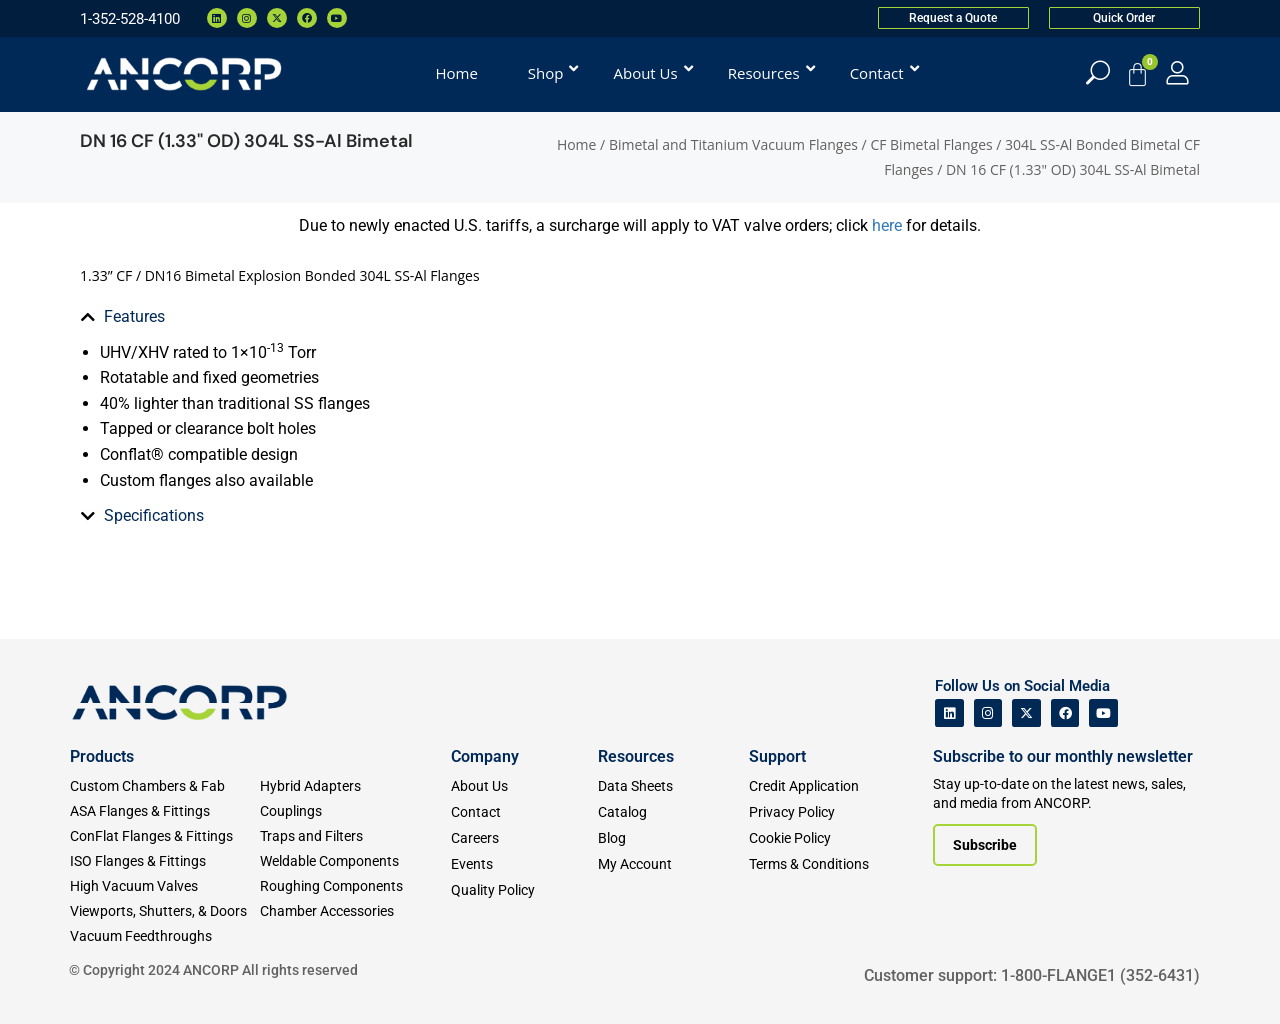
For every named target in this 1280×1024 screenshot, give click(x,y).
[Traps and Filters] (355, 836)
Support (777, 756)
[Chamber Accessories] (355, 911)
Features (134, 316)
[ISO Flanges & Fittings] (165, 861)
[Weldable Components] (355, 861)
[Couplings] (355, 811)
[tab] (225, 317)
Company (485, 756)
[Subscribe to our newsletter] (985, 845)
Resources (636, 756)
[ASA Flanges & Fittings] (165, 811)
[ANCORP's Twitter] (1026, 713)
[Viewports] (165, 911)
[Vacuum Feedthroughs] (165, 936)
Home (577, 144)
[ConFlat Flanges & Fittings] (165, 836)
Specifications (154, 515)
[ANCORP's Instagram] (988, 713)
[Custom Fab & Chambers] (165, 786)
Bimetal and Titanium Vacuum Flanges (733, 144)
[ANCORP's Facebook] (1065, 713)
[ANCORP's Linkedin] (949, 713)
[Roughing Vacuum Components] (355, 886)
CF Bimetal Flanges (931, 144)
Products (102, 756)
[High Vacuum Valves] (165, 886)
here (889, 225)
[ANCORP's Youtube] (1103, 713)
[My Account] (1177, 72)
